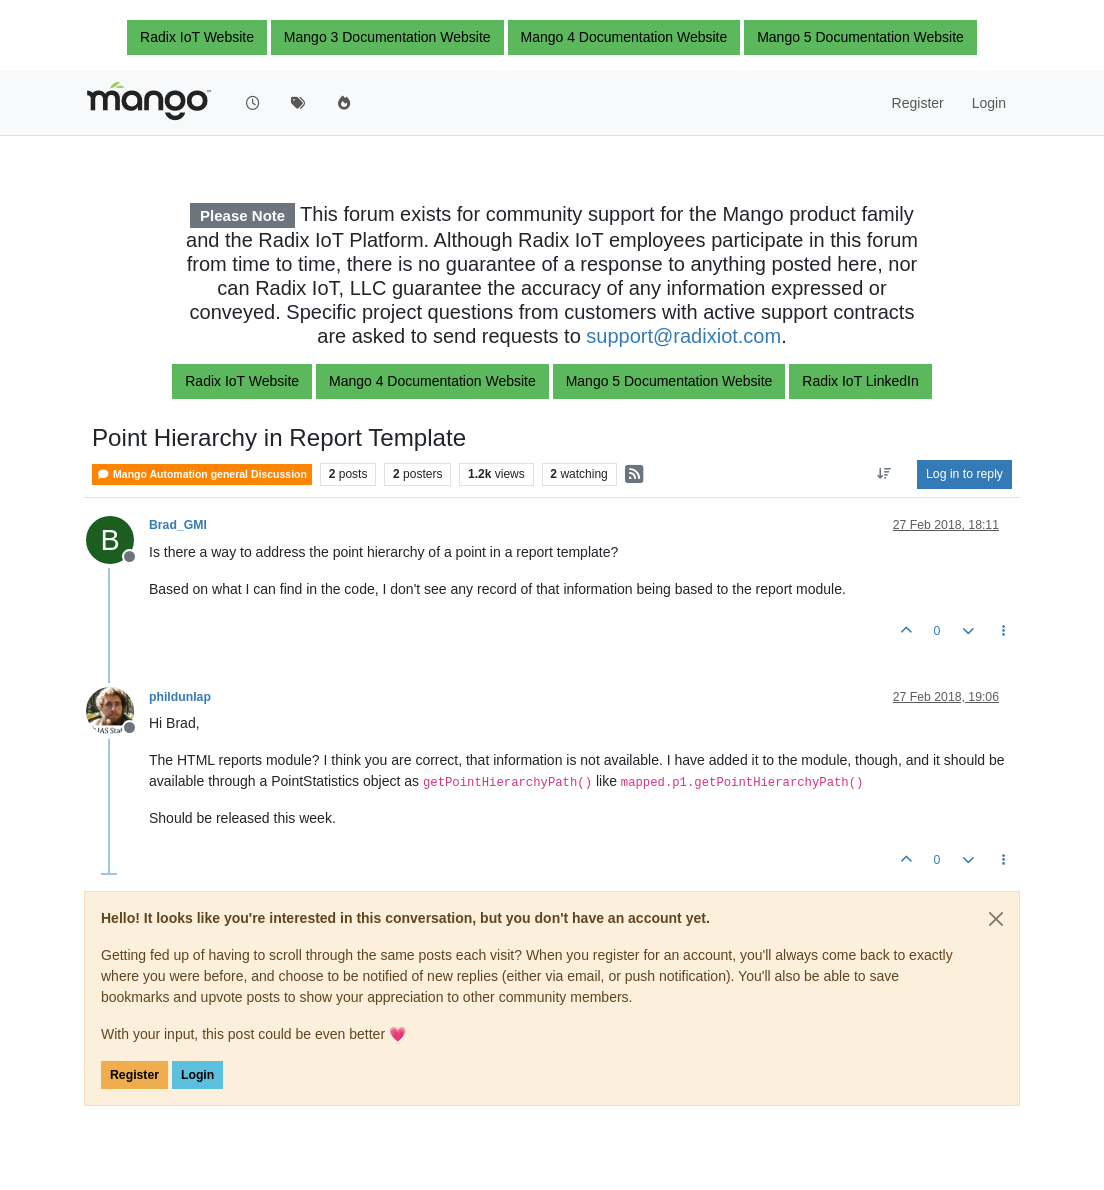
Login (197, 1075)
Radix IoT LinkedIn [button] (860, 381)
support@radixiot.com (683, 336)
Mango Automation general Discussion (202, 474)
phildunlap (180, 697)
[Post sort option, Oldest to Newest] (884, 474)
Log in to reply (964, 474)
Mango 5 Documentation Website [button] (860, 37)
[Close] (996, 919)
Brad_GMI (178, 525)
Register (134, 1075)
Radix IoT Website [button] (197, 37)
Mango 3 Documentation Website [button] (387, 37)
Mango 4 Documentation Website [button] (624, 37)
